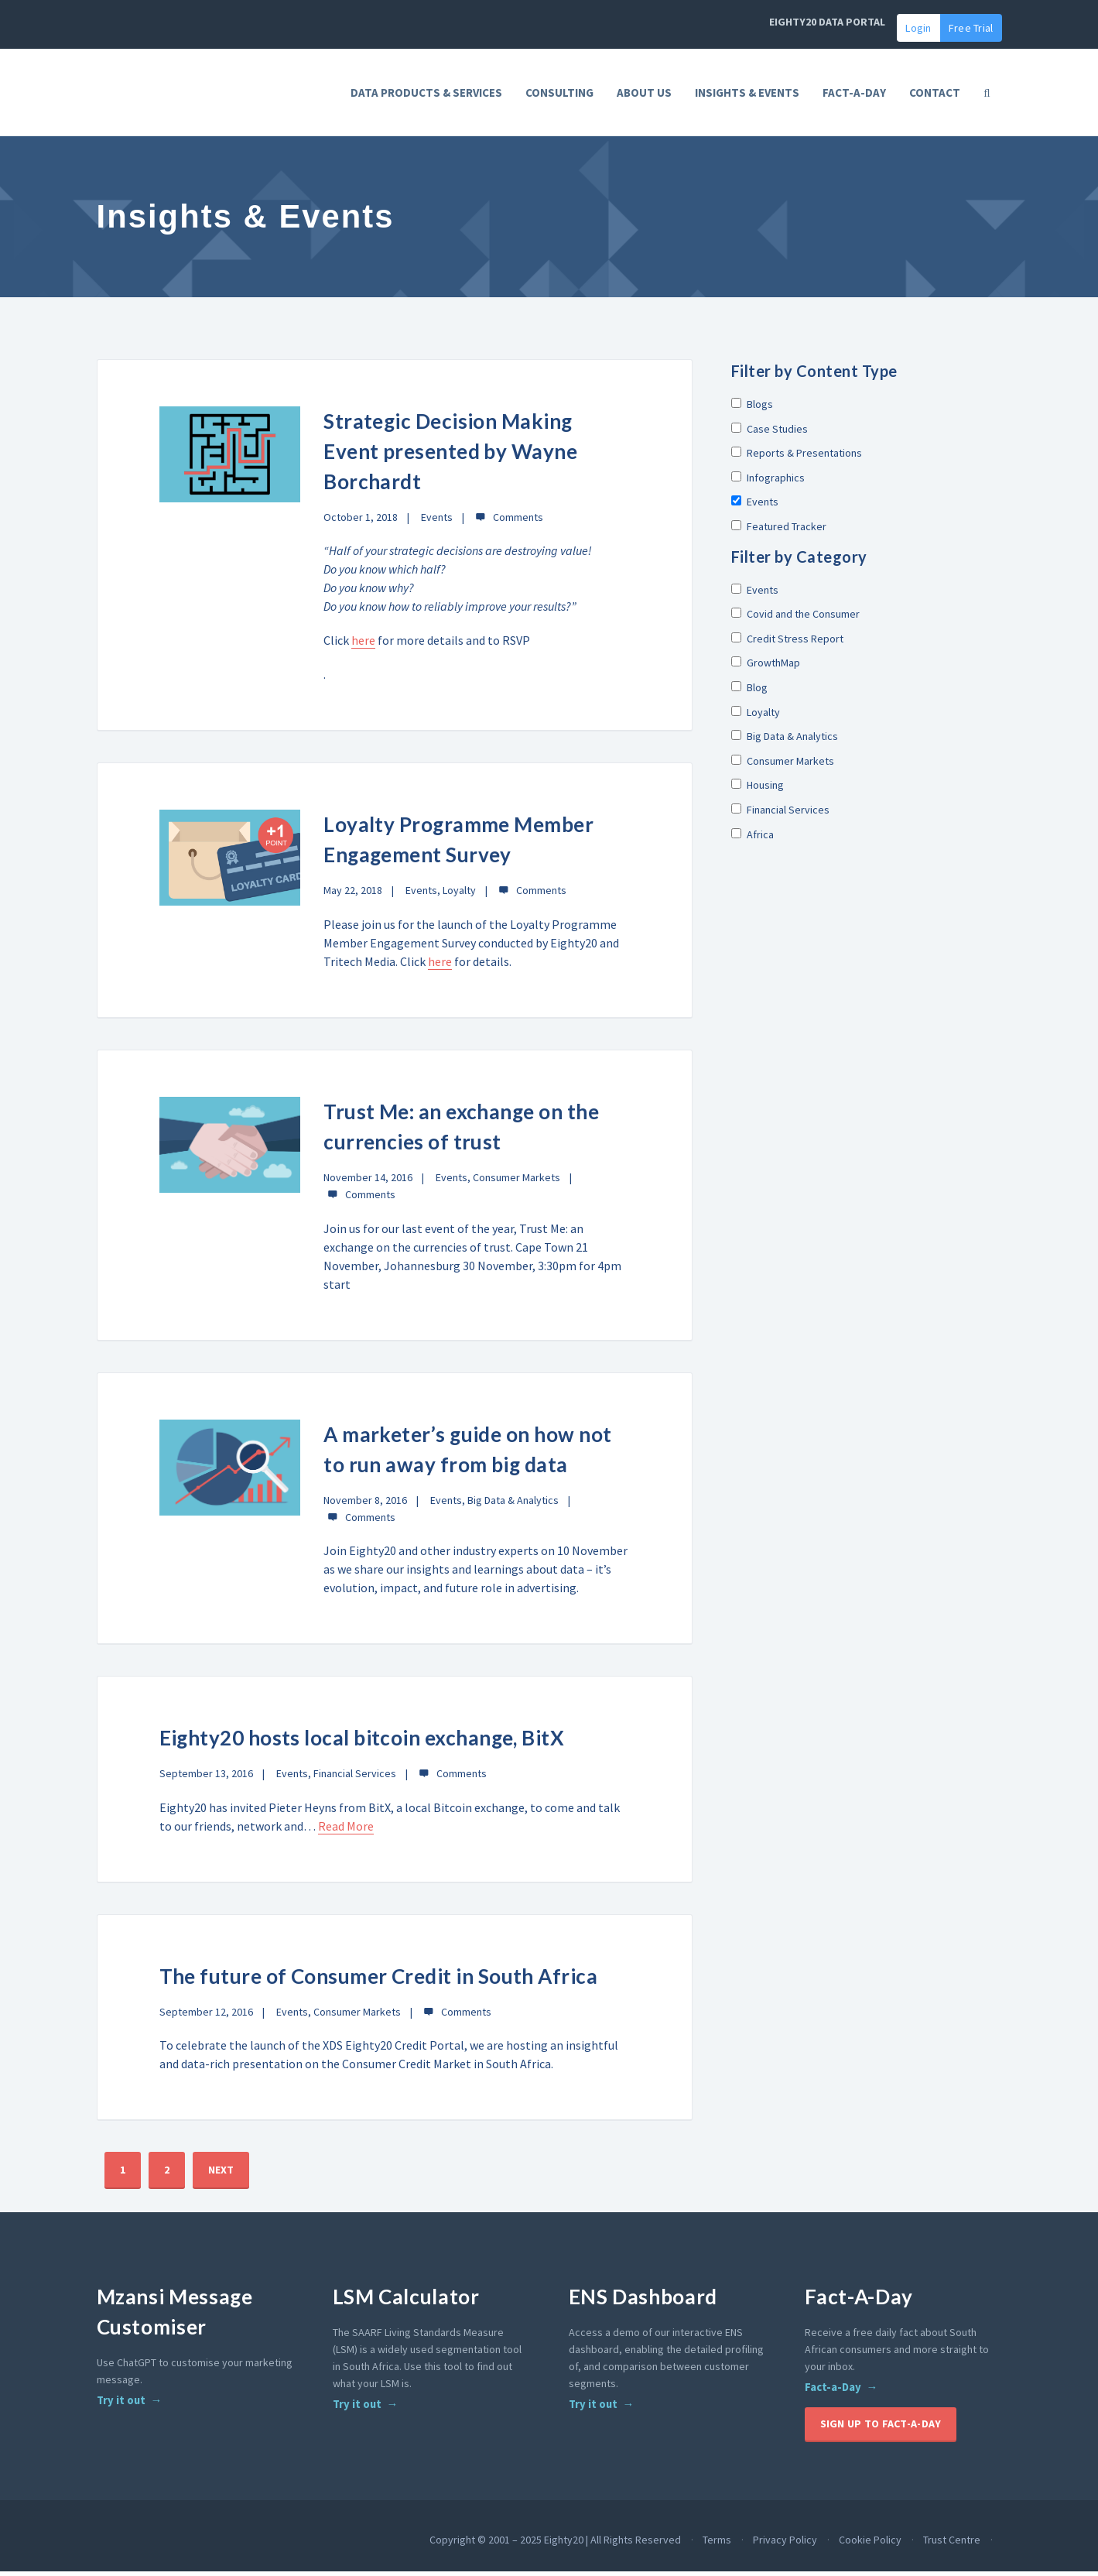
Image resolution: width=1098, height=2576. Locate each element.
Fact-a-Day (833, 2392)
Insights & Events (747, 92)
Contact (934, 92)
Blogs (752, 409)
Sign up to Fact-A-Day (881, 2428)
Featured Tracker (778, 531)
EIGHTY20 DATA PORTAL (827, 22)
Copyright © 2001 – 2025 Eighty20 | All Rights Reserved (555, 2544)
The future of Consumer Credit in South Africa (381, 1980)
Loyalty (459, 896)
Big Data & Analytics (513, 1505)
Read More (346, 1830)
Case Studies (769, 433)
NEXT (221, 2174)
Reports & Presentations (796, 457)
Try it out (121, 2405)
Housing (757, 789)
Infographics (768, 482)
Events (437, 522)
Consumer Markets (516, 1182)
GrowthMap (765, 668)
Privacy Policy (785, 2544)
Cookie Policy (870, 2544)
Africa (752, 839)
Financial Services (354, 1779)
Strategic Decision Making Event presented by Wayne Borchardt (452, 455)
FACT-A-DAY (854, 92)
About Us (644, 92)
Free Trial (971, 28)
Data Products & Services (426, 92)
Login (918, 28)
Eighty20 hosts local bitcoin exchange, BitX (365, 1743)
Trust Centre (951, 2544)
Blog (749, 692)
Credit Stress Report (787, 643)
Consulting (559, 92)
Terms (717, 2544)
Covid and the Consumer (795, 618)
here (363, 645)
